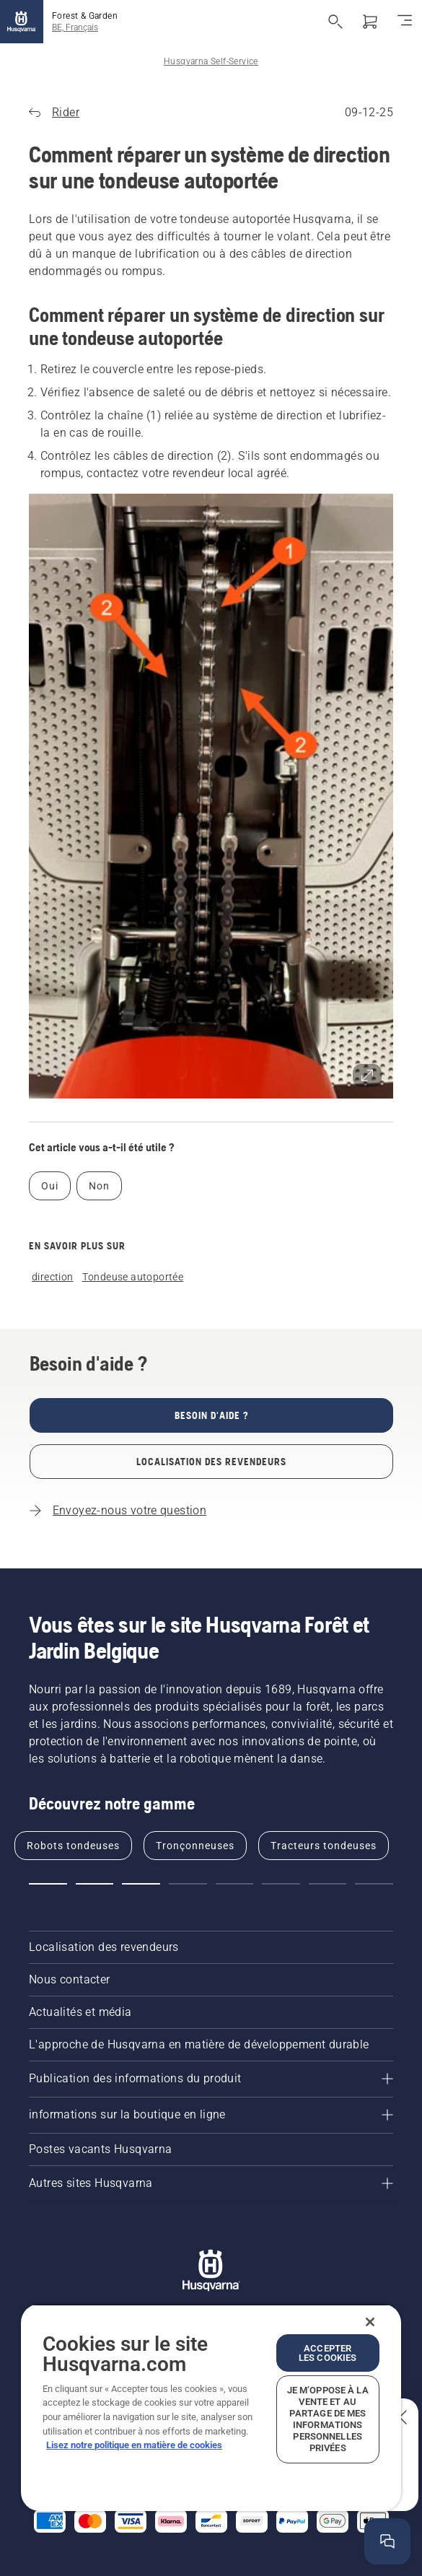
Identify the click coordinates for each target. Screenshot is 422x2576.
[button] (211, 796)
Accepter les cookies (327, 2353)
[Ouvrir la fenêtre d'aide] (388, 2542)
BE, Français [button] (75, 27)
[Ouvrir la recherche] (335, 21)
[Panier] (370, 21)
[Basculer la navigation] (404, 21)
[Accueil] (21, 21)
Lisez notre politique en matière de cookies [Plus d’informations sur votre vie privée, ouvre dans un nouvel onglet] (134, 2445)
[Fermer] (370, 2322)
